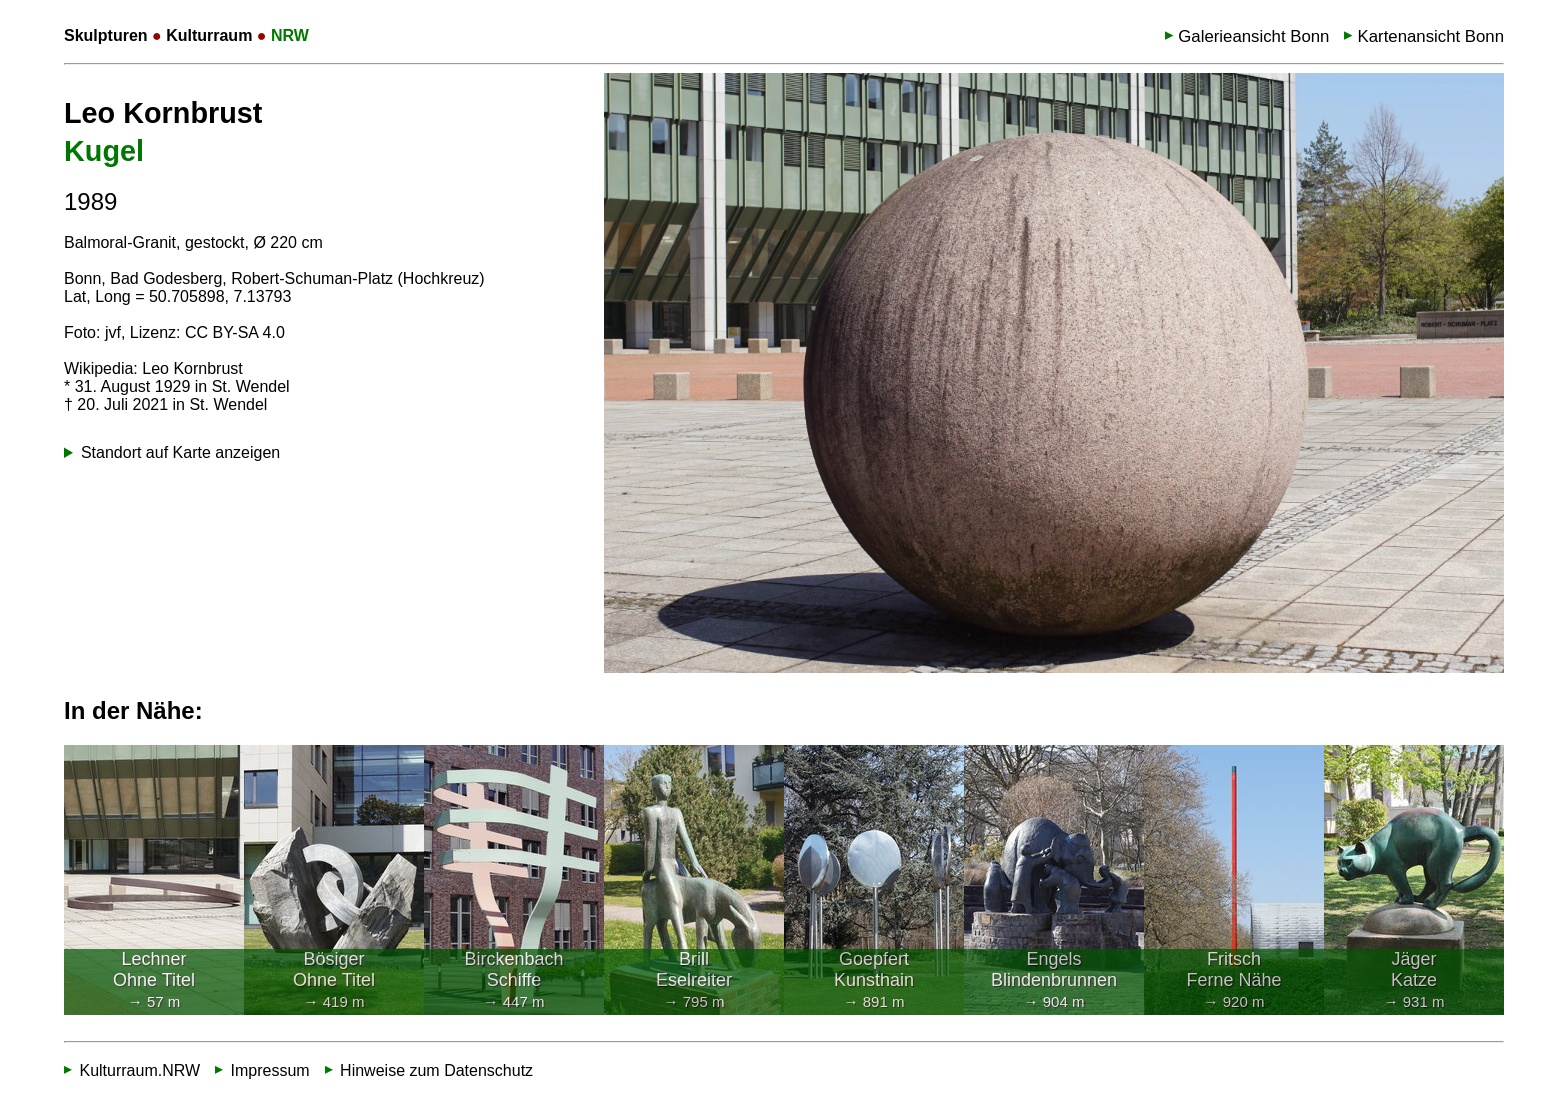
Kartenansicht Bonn (1431, 36)
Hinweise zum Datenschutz (436, 1070)
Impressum (270, 1070)
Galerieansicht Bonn (1253, 36)
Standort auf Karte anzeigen (180, 452)
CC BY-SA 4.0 (235, 332)
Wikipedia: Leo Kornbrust (153, 368)
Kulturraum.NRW (139, 1070)
